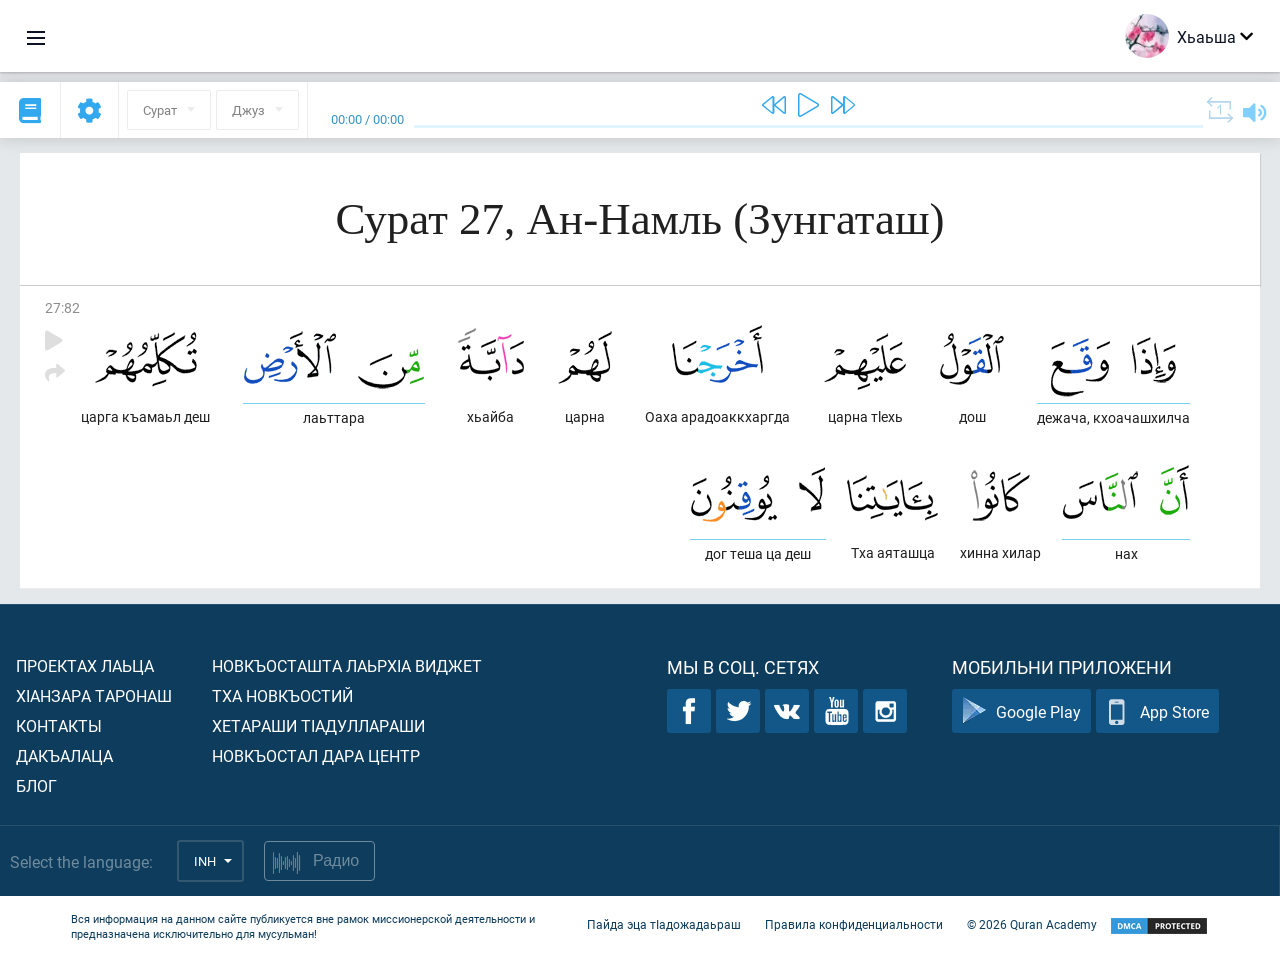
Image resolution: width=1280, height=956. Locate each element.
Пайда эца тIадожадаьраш (664, 924)
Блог (36, 785)
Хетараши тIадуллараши (318, 725)
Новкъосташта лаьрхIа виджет (347, 665)
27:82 (62, 307)
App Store (1157, 711)
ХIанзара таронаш (94, 695)
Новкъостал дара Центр (316, 755)
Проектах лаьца (85, 665)
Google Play (1021, 711)
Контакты (59, 725)
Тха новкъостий (282, 695)
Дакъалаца (64, 755)
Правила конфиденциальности (854, 924)
